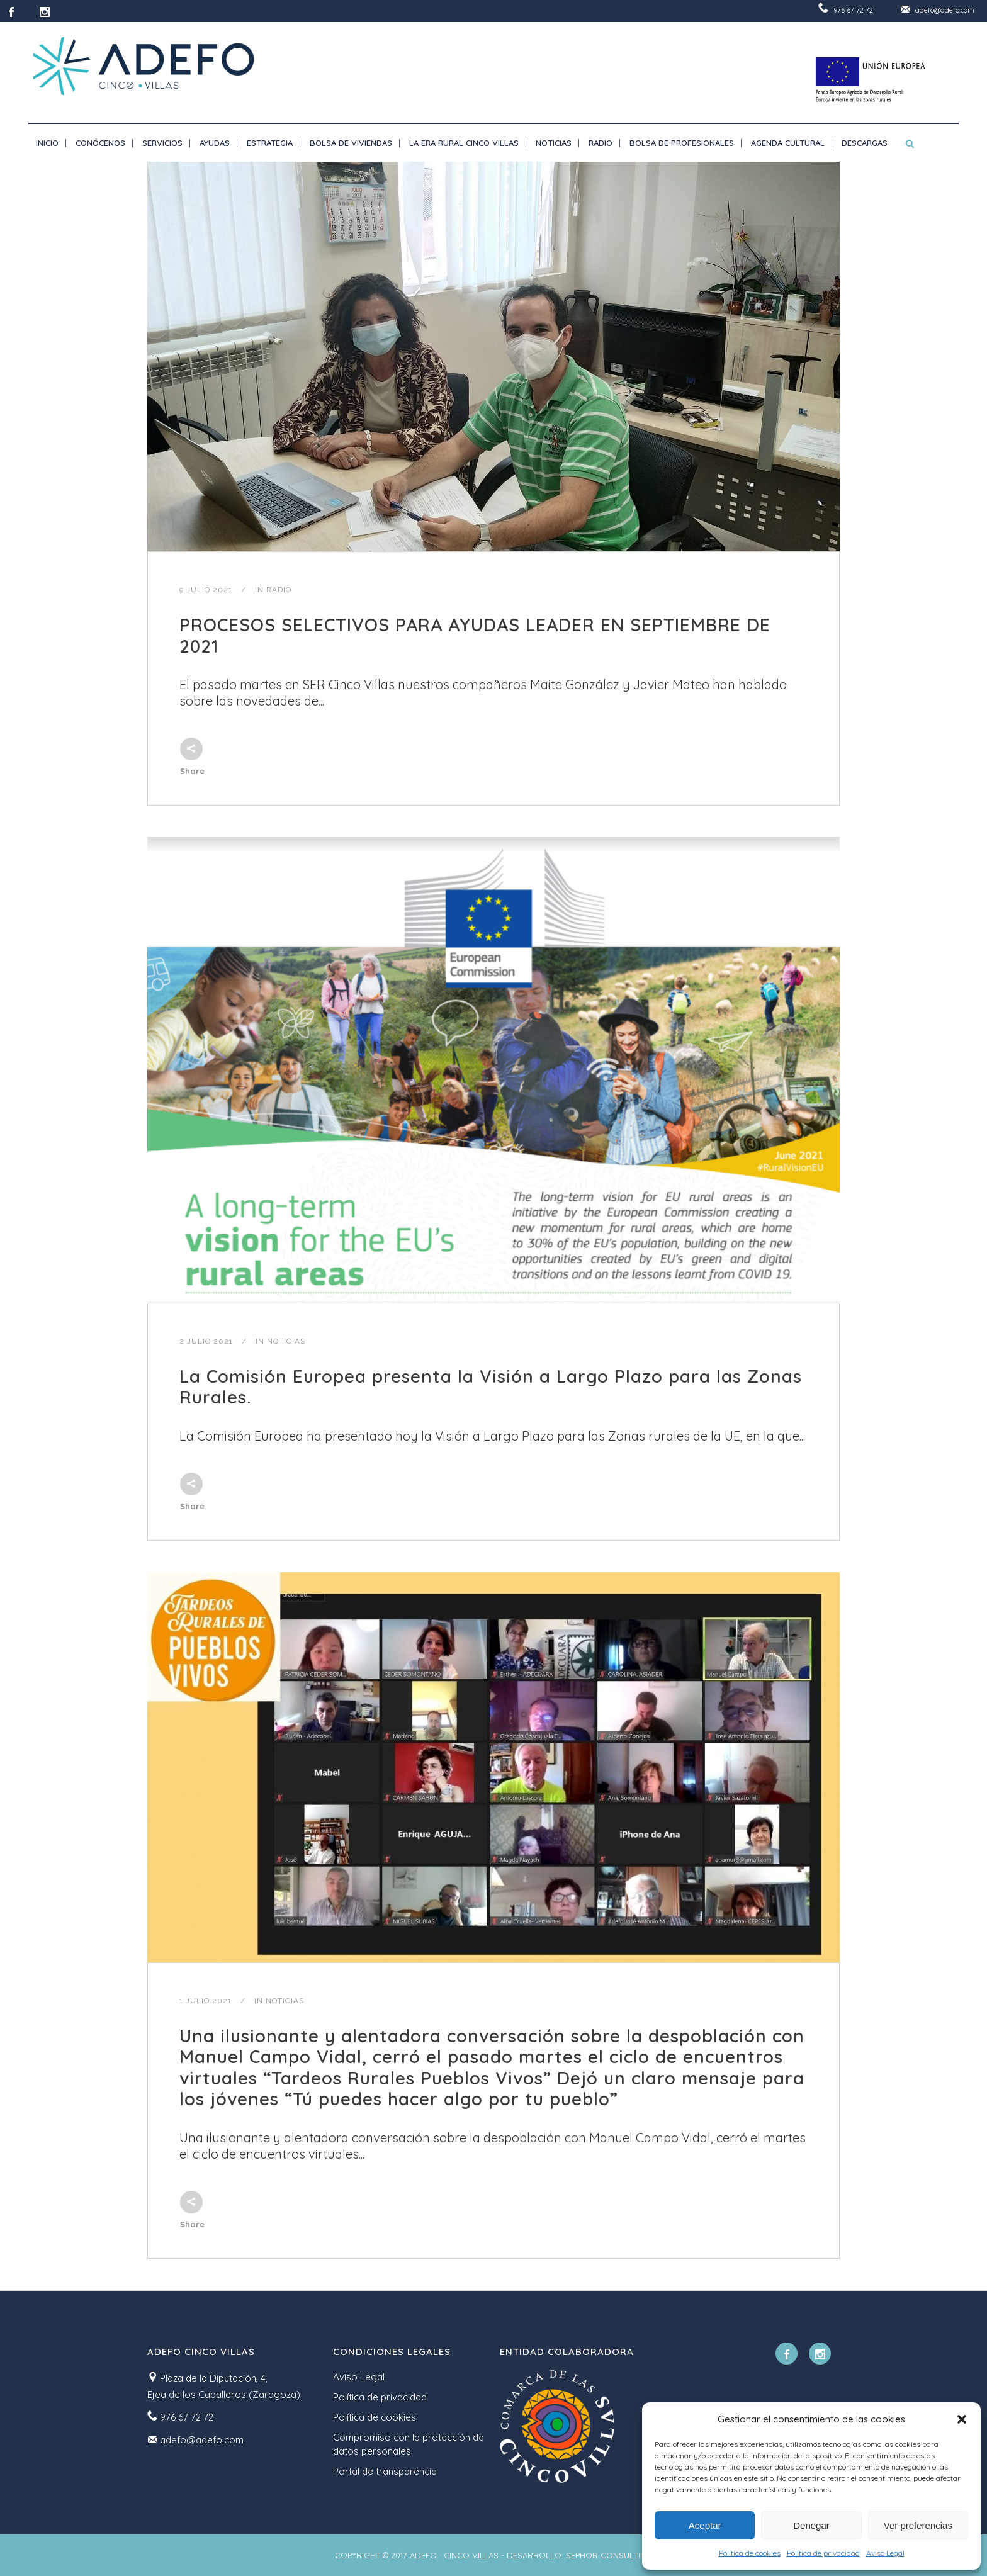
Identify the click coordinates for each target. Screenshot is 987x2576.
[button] (962, 2419)
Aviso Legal (885, 2553)
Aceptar (705, 2525)
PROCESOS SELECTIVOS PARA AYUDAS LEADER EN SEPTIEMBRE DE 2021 (474, 635)
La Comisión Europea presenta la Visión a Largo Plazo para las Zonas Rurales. (490, 1387)
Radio (278, 589)
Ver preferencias (918, 2525)
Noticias (286, 1341)
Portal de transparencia (385, 2471)
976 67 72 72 (853, 10)
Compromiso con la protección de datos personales (408, 2444)
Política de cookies (750, 2553)
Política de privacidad (823, 2553)
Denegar (811, 2525)
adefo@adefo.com (944, 10)
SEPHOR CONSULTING (609, 2555)
